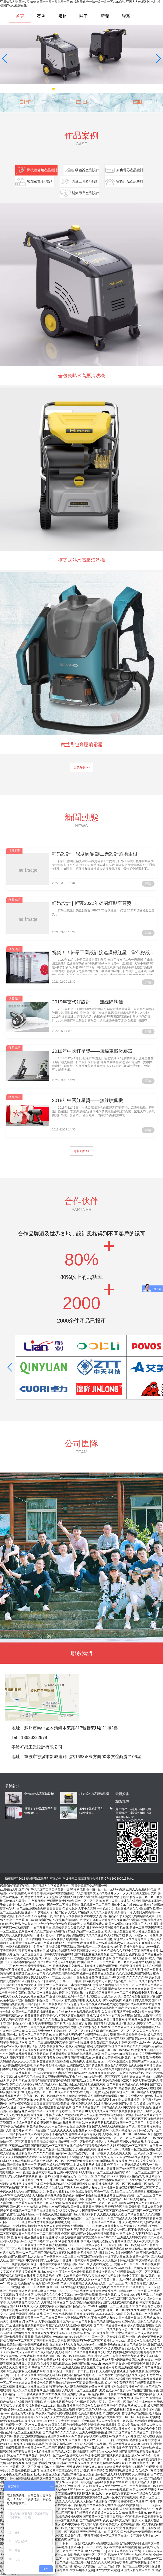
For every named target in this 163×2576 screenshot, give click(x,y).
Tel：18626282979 (29, 1737)
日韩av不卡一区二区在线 (85, 2547)
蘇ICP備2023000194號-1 (117, 1878)
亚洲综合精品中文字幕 (125, 2543)
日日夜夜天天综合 (68, 2543)
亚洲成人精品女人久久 (135, 2570)
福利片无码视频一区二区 (90, 2566)
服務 (62, 16)
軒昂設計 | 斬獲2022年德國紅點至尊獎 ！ (95, 903)
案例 (41, 16)
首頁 (20, 16)
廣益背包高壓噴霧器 (81, 744)
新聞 (105, 16)
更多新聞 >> (81, 1151)
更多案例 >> (81, 767)
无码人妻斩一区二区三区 (90, 2554)
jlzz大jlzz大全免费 (107, 2570)
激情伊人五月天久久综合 (124, 2554)
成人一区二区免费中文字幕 (65, 2551)
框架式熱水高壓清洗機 (81, 560)
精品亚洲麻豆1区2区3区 (56, 2566)
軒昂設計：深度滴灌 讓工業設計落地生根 (94, 854)
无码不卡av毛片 (56, 2547)
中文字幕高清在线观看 (115, 2558)
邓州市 (146, 2554)
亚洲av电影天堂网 (82, 2570)
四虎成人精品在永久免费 (124, 2551)
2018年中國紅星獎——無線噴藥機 (87, 1100)
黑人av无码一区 (95, 2551)
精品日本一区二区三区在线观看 (129, 2566)
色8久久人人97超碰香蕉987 (109, 2562)
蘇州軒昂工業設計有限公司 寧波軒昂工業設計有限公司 (62, 1878)
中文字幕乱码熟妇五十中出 (81, 2558)
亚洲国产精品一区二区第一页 (70, 2562)
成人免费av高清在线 (95, 2543)
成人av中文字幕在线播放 (119, 2547)
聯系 (126, 16)
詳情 (148, 883)
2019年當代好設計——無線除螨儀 (87, 1001)
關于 (83, 16)
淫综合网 (63, 2570)
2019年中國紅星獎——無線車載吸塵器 (92, 1051)
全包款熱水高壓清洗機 (81, 375)
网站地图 (33, 1893)
